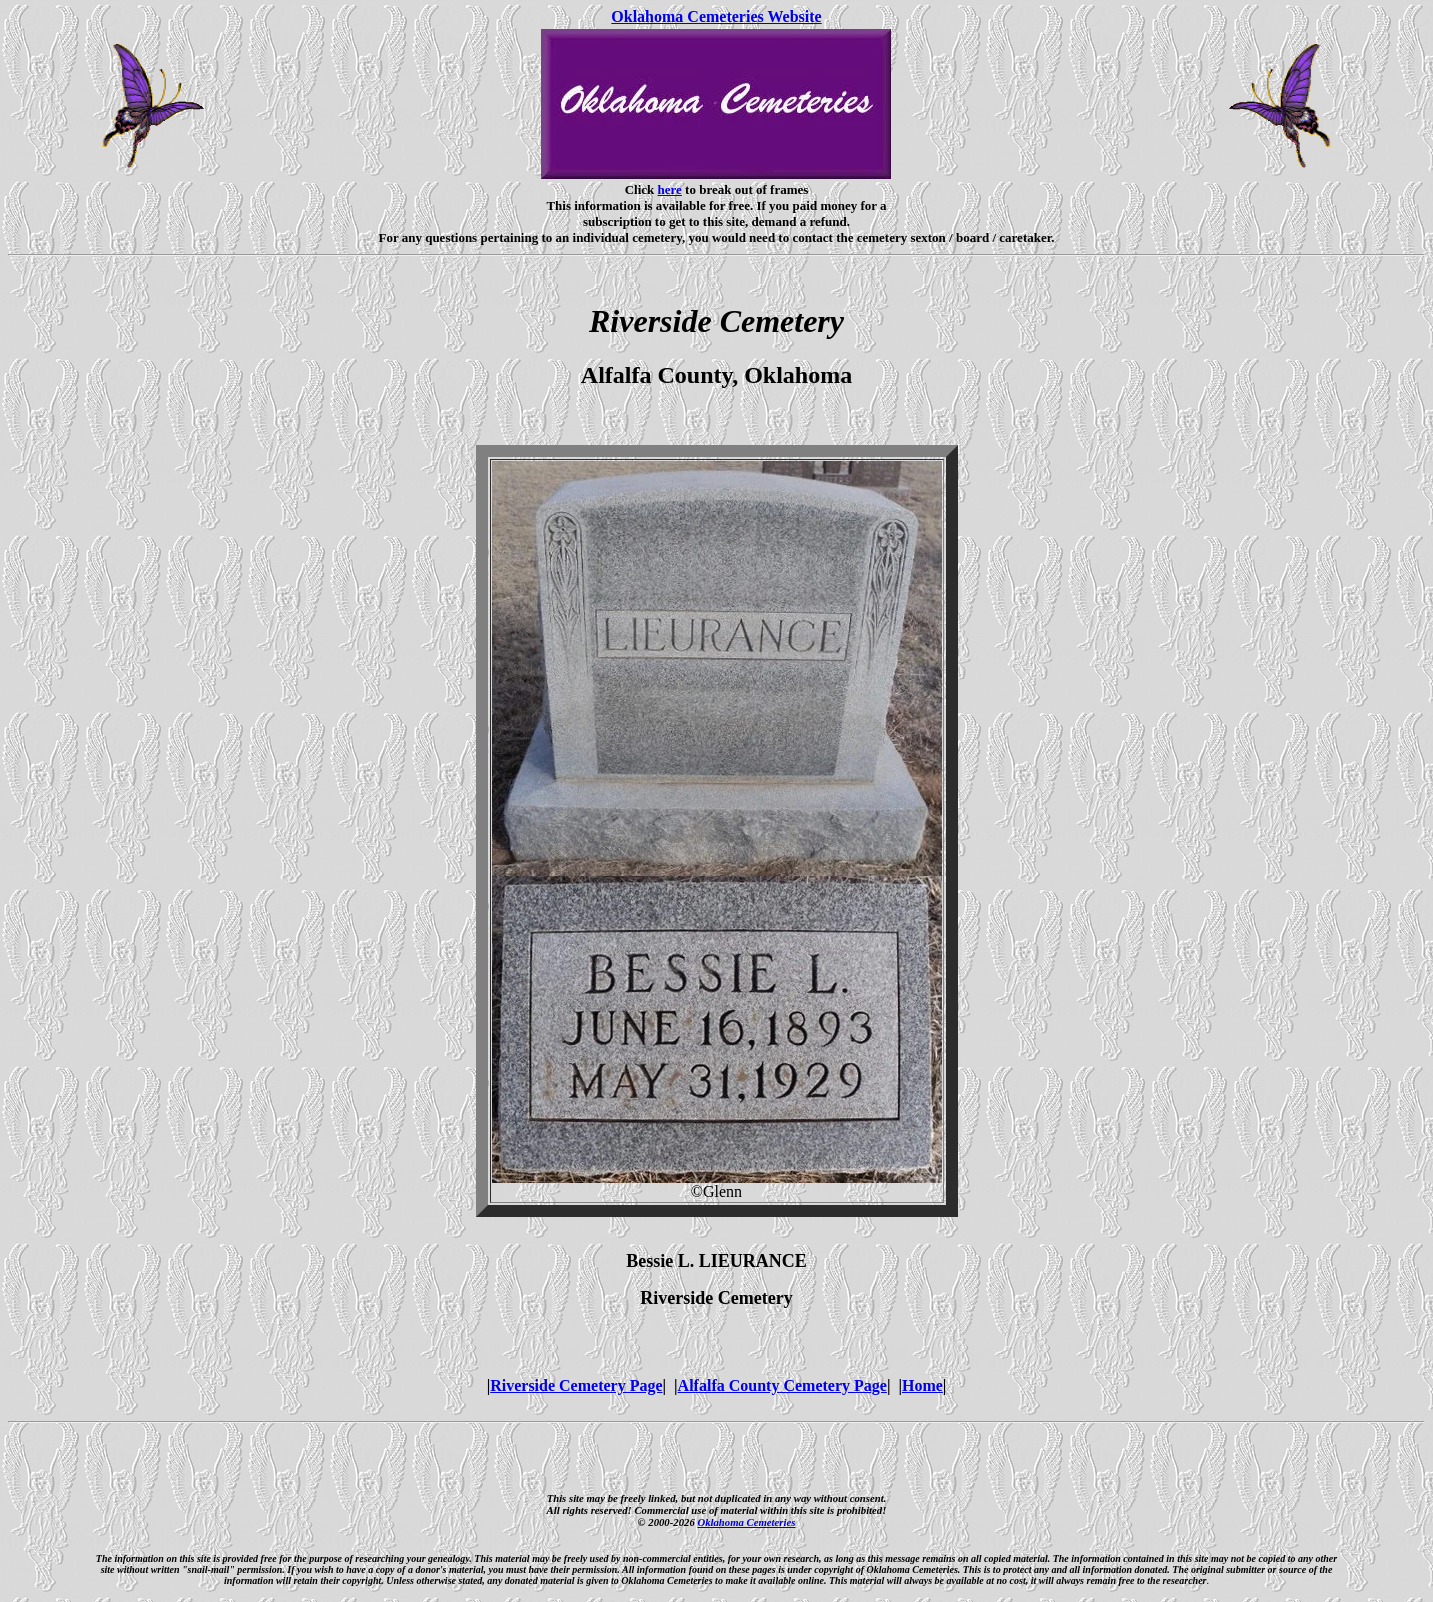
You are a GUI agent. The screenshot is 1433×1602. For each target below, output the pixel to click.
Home (922, 1385)
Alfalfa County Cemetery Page (782, 1385)
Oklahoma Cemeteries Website (716, 16)
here (670, 189)
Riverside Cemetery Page (576, 1385)
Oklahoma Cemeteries (746, 1522)
